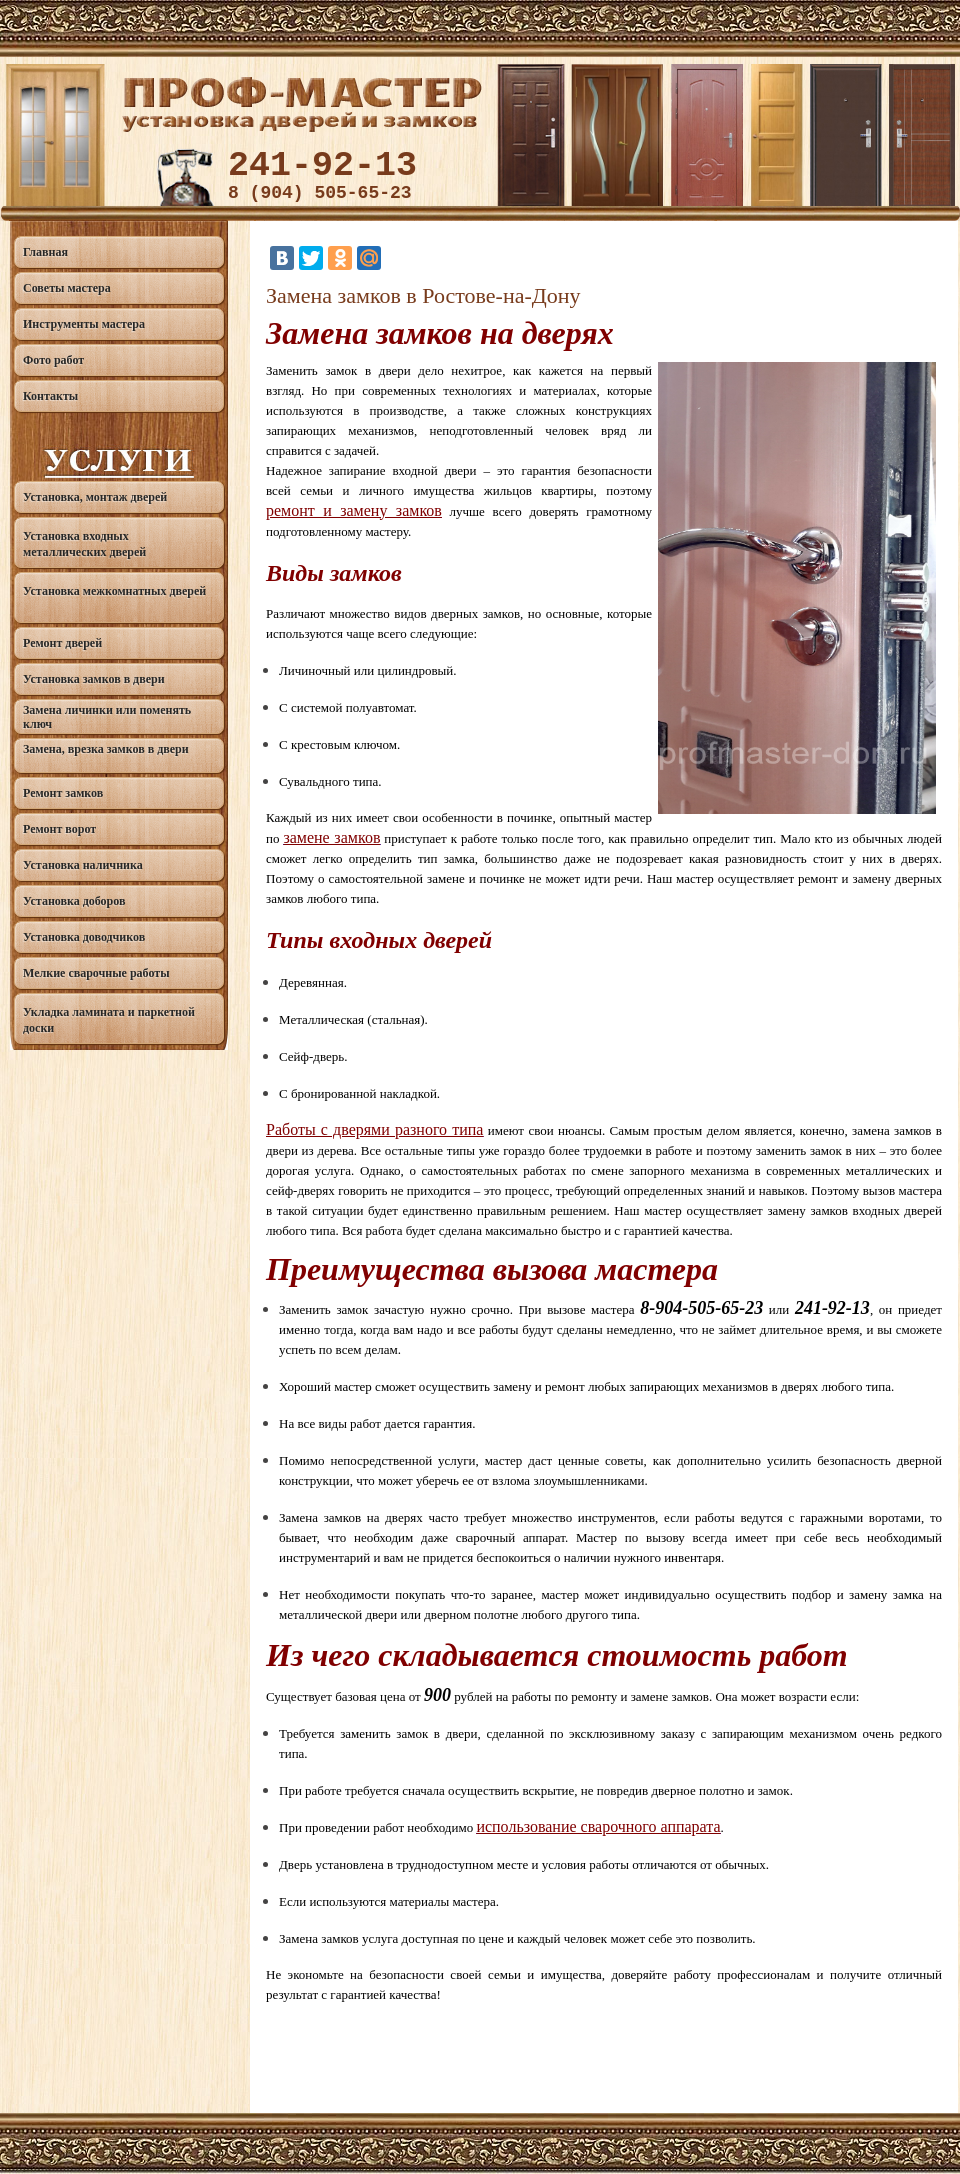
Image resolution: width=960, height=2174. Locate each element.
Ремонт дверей (62, 643)
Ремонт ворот (59, 829)
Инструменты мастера (84, 324)
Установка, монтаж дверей (95, 497)
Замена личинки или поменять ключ (107, 717)
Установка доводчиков (84, 937)
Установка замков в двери (94, 679)
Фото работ (53, 360)
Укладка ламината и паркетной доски (109, 1020)
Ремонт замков (63, 793)
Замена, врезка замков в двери (106, 749)
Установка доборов (74, 901)
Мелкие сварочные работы (96, 973)
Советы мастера (67, 288)
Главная (45, 252)
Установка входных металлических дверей (84, 544)
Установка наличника (83, 865)
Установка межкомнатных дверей (114, 591)
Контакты (50, 396)
